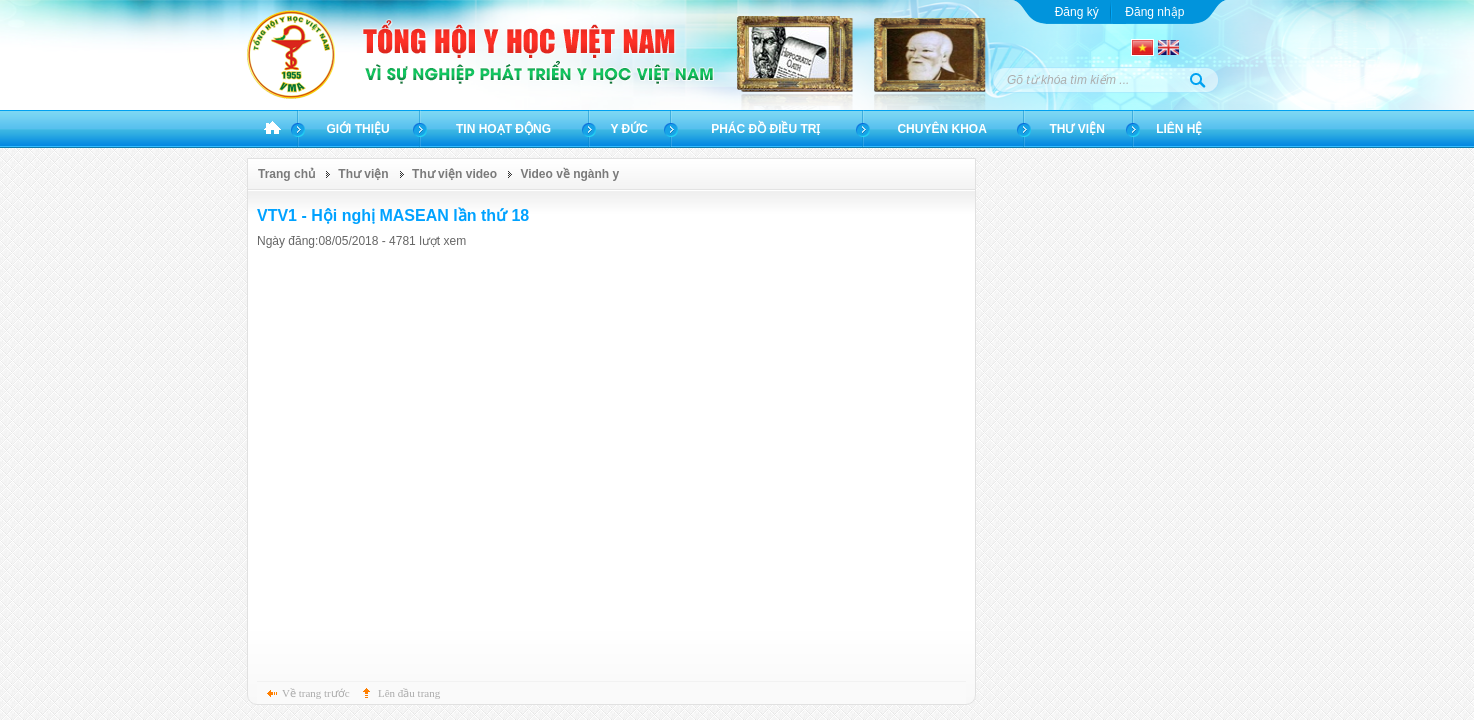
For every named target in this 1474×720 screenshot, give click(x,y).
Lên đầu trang (409, 693)
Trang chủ (272, 129)
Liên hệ (1179, 129)
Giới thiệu (357, 129)
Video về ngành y (569, 174)
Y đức (628, 129)
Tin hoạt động (503, 129)
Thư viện (1076, 129)
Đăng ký (1077, 12)
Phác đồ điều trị (765, 129)
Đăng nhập (1154, 12)
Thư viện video (454, 174)
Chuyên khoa (941, 129)
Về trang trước (316, 693)
